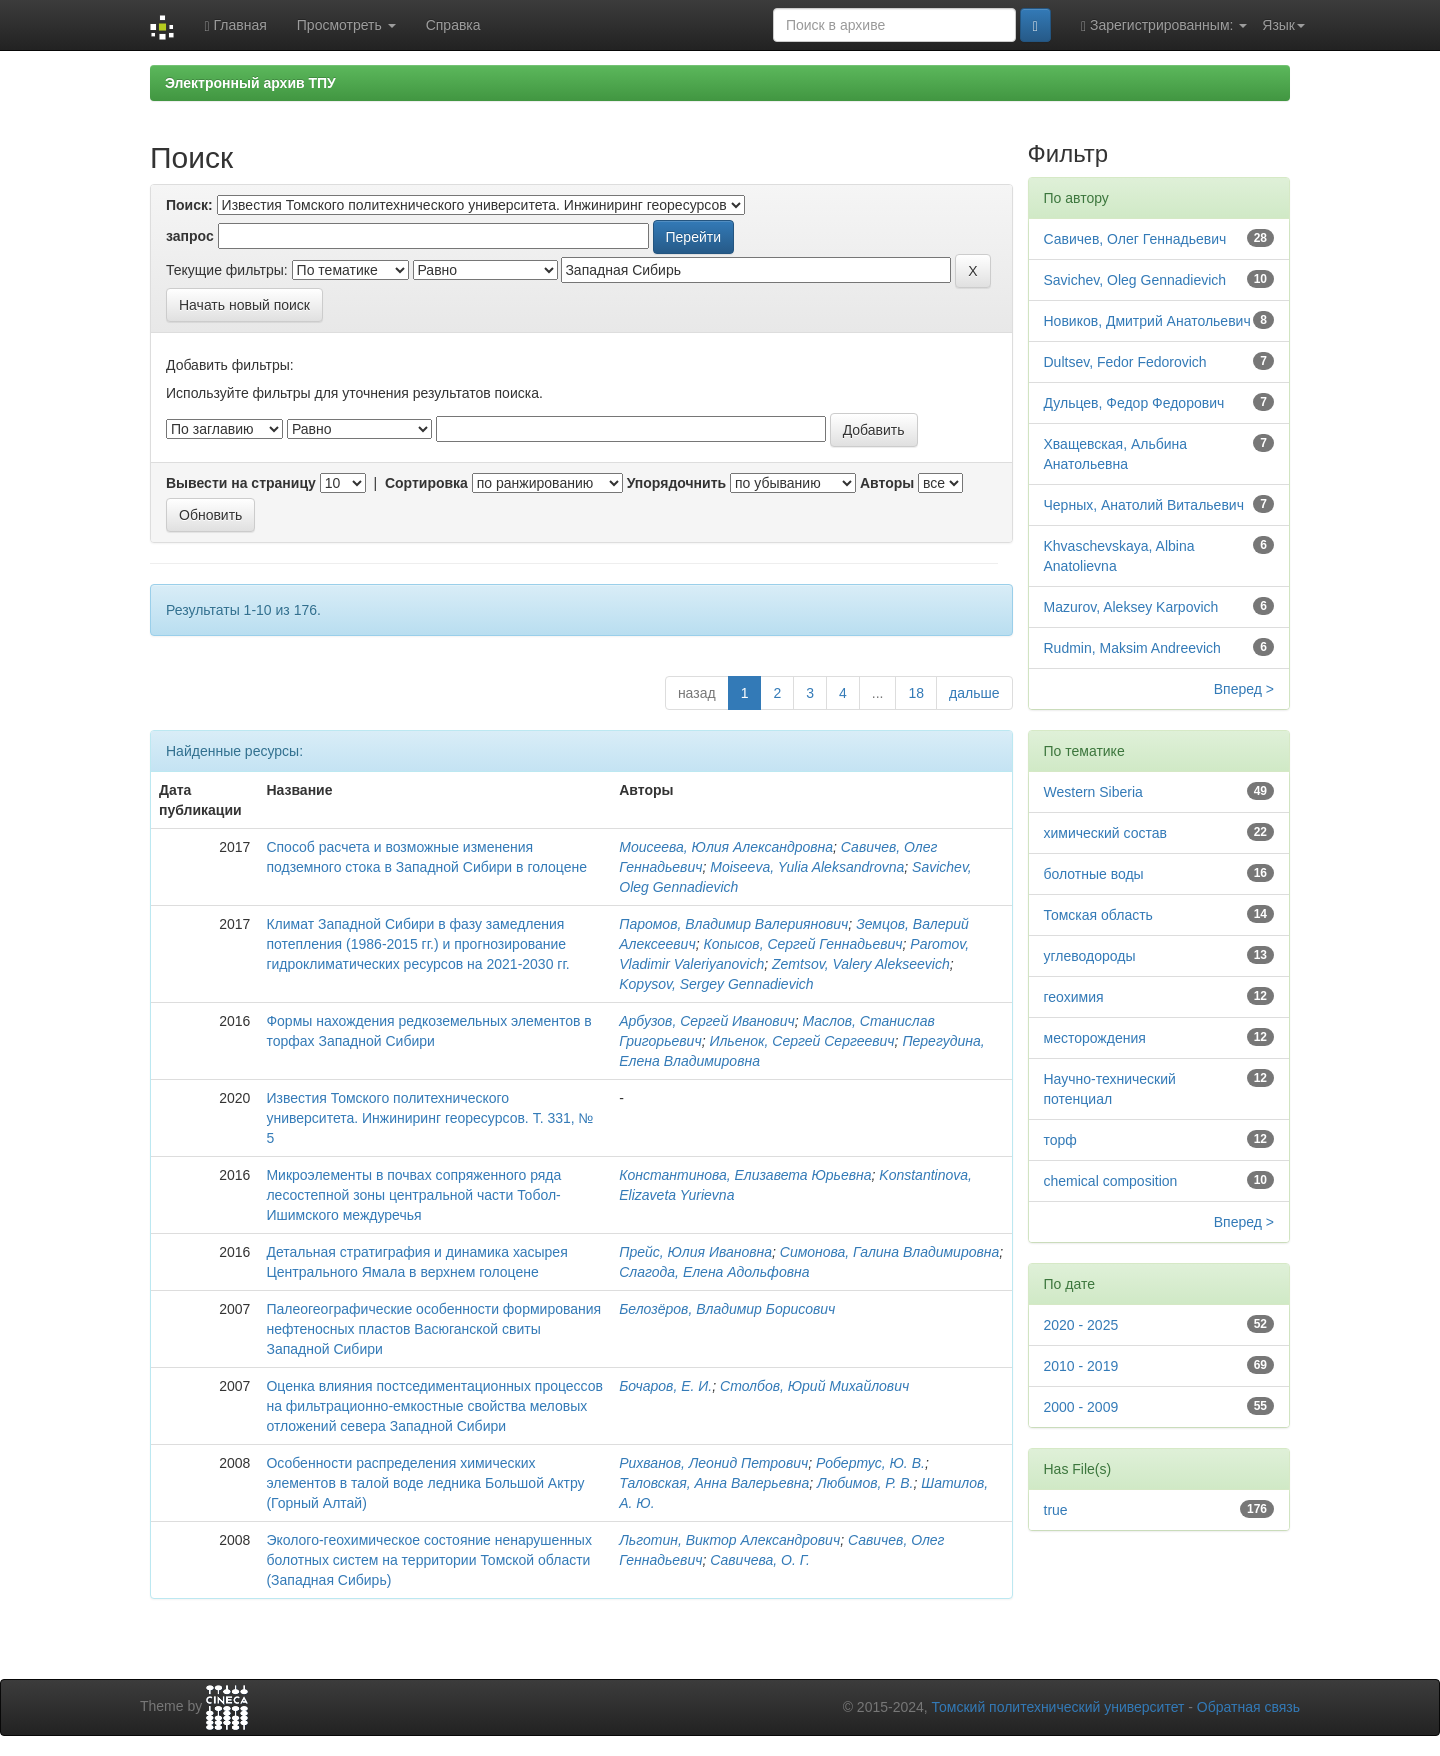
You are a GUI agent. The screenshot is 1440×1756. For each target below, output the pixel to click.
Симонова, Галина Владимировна (889, 1252)
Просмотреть (346, 25)
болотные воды (1094, 874)
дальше (974, 693)
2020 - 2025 (1081, 1325)
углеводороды (1090, 956)
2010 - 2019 (1081, 1366)
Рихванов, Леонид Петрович (713, 1463)
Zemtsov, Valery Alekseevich (861, 964)
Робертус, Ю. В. (870, 1463)
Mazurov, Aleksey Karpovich (1131, 607)
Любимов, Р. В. (865, 1483)
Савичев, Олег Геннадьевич (1135, 239)
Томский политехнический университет (1058, 1707)
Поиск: (189, 205)
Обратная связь (1248, 1707)
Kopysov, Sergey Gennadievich (716, 984)
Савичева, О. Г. (760, 1560)
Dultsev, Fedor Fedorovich (1125, 362)
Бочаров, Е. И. (665, 1386)
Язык (1283, 25)
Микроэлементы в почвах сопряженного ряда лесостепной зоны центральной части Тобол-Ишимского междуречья (413, 1195)
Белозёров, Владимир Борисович (727, 1309)
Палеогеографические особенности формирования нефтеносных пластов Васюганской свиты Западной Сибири (433, 1329)
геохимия (1074, 997)
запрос (190, 236)
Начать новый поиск (244, 305)
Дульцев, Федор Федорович (1134, 403)
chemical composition (1111, 1181)
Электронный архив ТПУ (250, 83)
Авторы (887, 483)
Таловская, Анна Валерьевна (714, 1483)
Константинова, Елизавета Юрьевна (745, 1175)
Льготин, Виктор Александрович (729, 1540)
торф (1060, 1140)
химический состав (1105, 833)
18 (916, 693)
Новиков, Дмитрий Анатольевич (1147, 321)
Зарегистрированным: (1164, 25)
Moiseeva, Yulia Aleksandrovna (807, 867)
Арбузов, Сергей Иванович (706, 1021)
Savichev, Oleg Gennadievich (1135, 280)
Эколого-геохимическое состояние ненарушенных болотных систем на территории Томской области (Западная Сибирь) (429, 1560)
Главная (235, 25)
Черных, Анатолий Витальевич (1144, 505)
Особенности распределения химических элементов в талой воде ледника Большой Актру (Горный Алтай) (425, 1483)
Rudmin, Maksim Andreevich (1132, 648)
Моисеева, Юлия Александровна (726, 847)
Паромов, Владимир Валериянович (733, 924)
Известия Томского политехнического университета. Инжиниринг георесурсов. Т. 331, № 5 (429, 1118)
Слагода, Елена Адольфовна (714, 1272)
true (1056, 1510)
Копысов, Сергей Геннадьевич (802, 944)
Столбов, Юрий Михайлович (814, 1386)
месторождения (1095, 1038)
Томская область (1098, 915)
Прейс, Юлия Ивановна (695, 1252)
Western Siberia (1093, 792)
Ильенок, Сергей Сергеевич (801, 1041)
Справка (453, 25)
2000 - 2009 (1081, 1407)
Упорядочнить (676, 483)
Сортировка (426, 483)
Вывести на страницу (241, 483)
